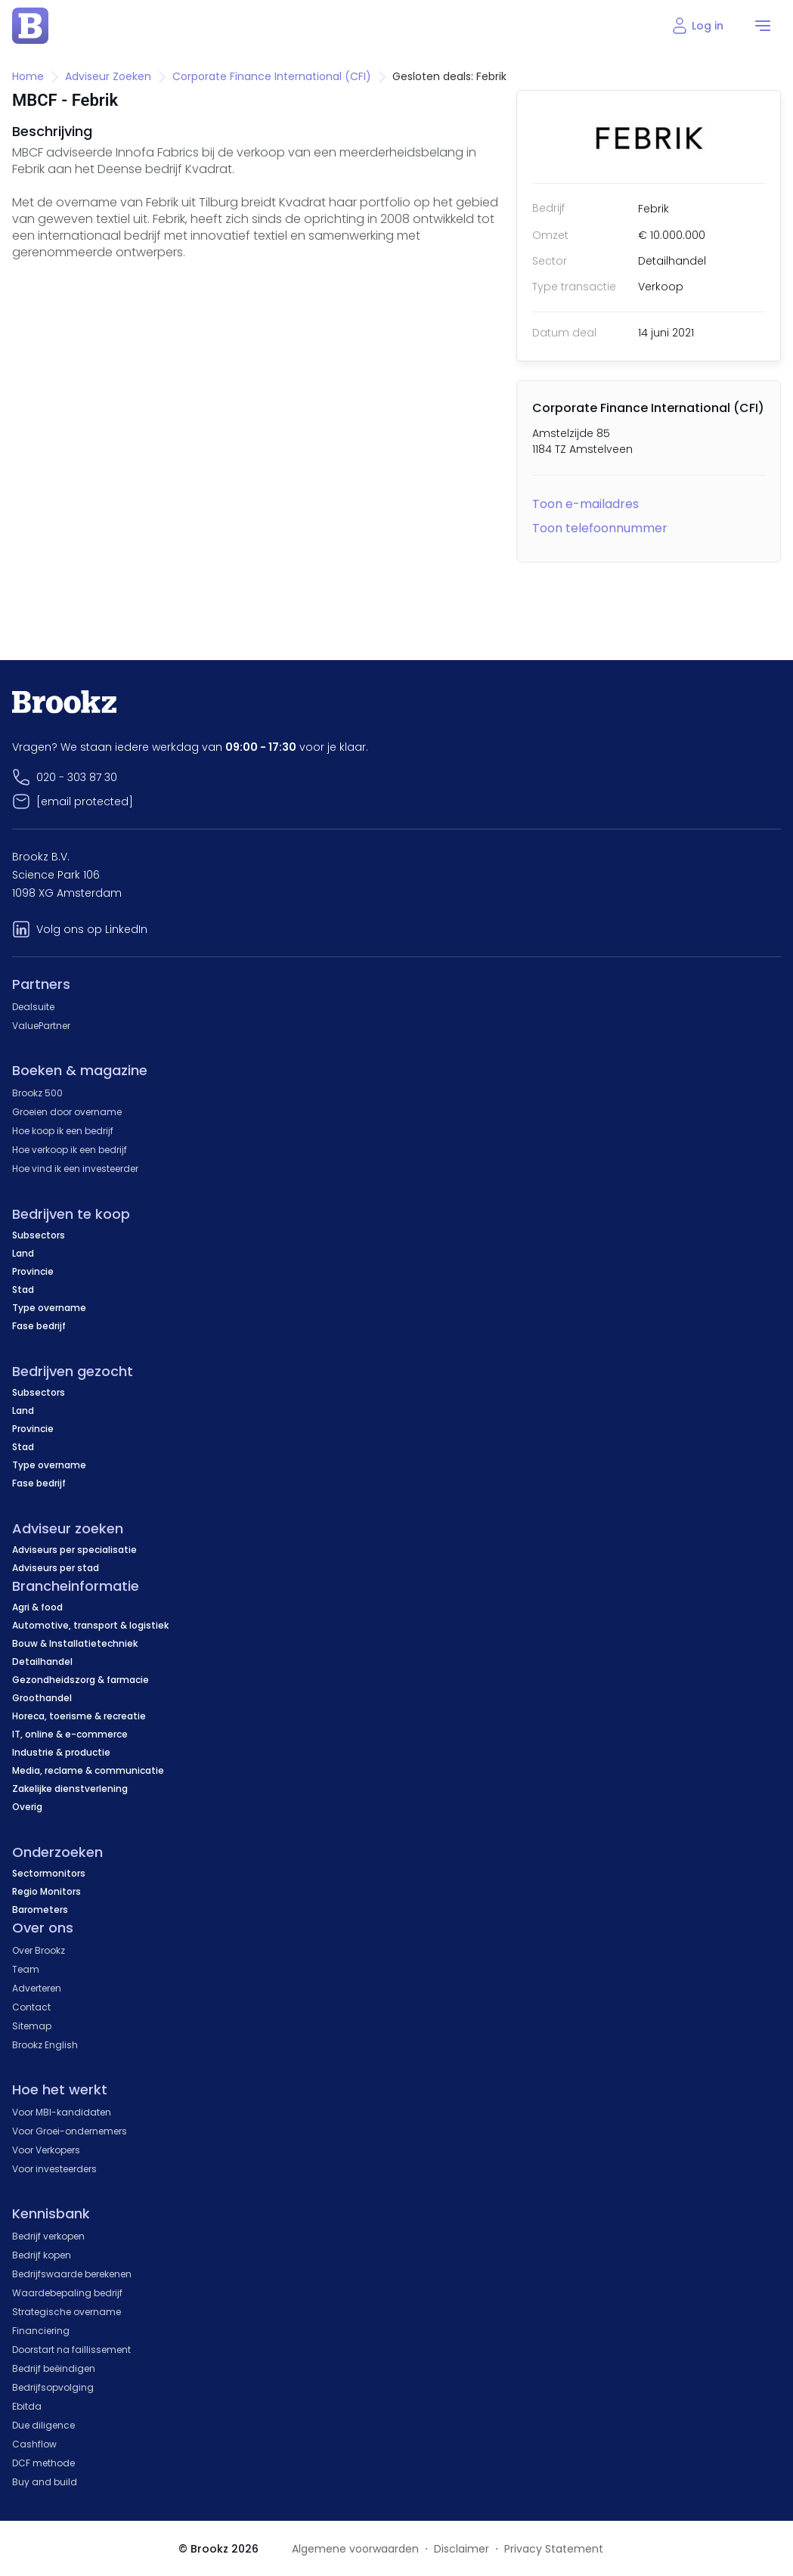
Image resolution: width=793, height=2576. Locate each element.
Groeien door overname (67, 1111)
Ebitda (27, 2406)
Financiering (41, 2330)
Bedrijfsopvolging (53, 2387)
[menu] (763, 26)
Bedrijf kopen (41, 2255)
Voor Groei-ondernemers (69, 2131)
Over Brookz (38, 1950)
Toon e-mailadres (585, 504)
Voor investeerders (54, 2168)
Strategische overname (66, 2311)
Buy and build (44, 2481)
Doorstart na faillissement (71, 2349)
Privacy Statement (553, 2548)
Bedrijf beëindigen (53, 2368)
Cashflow (34, 2444)
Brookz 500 (37, 1093)
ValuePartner (41, 1025)
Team (25, 1969)
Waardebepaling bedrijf (67, 2292)
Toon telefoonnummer (600, 528)
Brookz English (45, 2044)
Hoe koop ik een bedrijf (62, 1130)
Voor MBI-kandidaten (61, 2112)
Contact (31, 2007)
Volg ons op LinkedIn (91, 929)
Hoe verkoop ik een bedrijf (69, 1149)
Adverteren (36, 1988)
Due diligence (43, 2425)
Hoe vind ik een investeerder (75, 1168)
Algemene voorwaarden (355, 2548)
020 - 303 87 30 (76, 777)
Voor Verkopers (46, 2150)
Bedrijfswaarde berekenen (72, 2274)
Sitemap (31, 2026)
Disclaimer (461, 2548)
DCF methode (43, 2463)
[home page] (30, 26)
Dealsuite (33, 1006)
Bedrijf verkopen (48, 2236)
